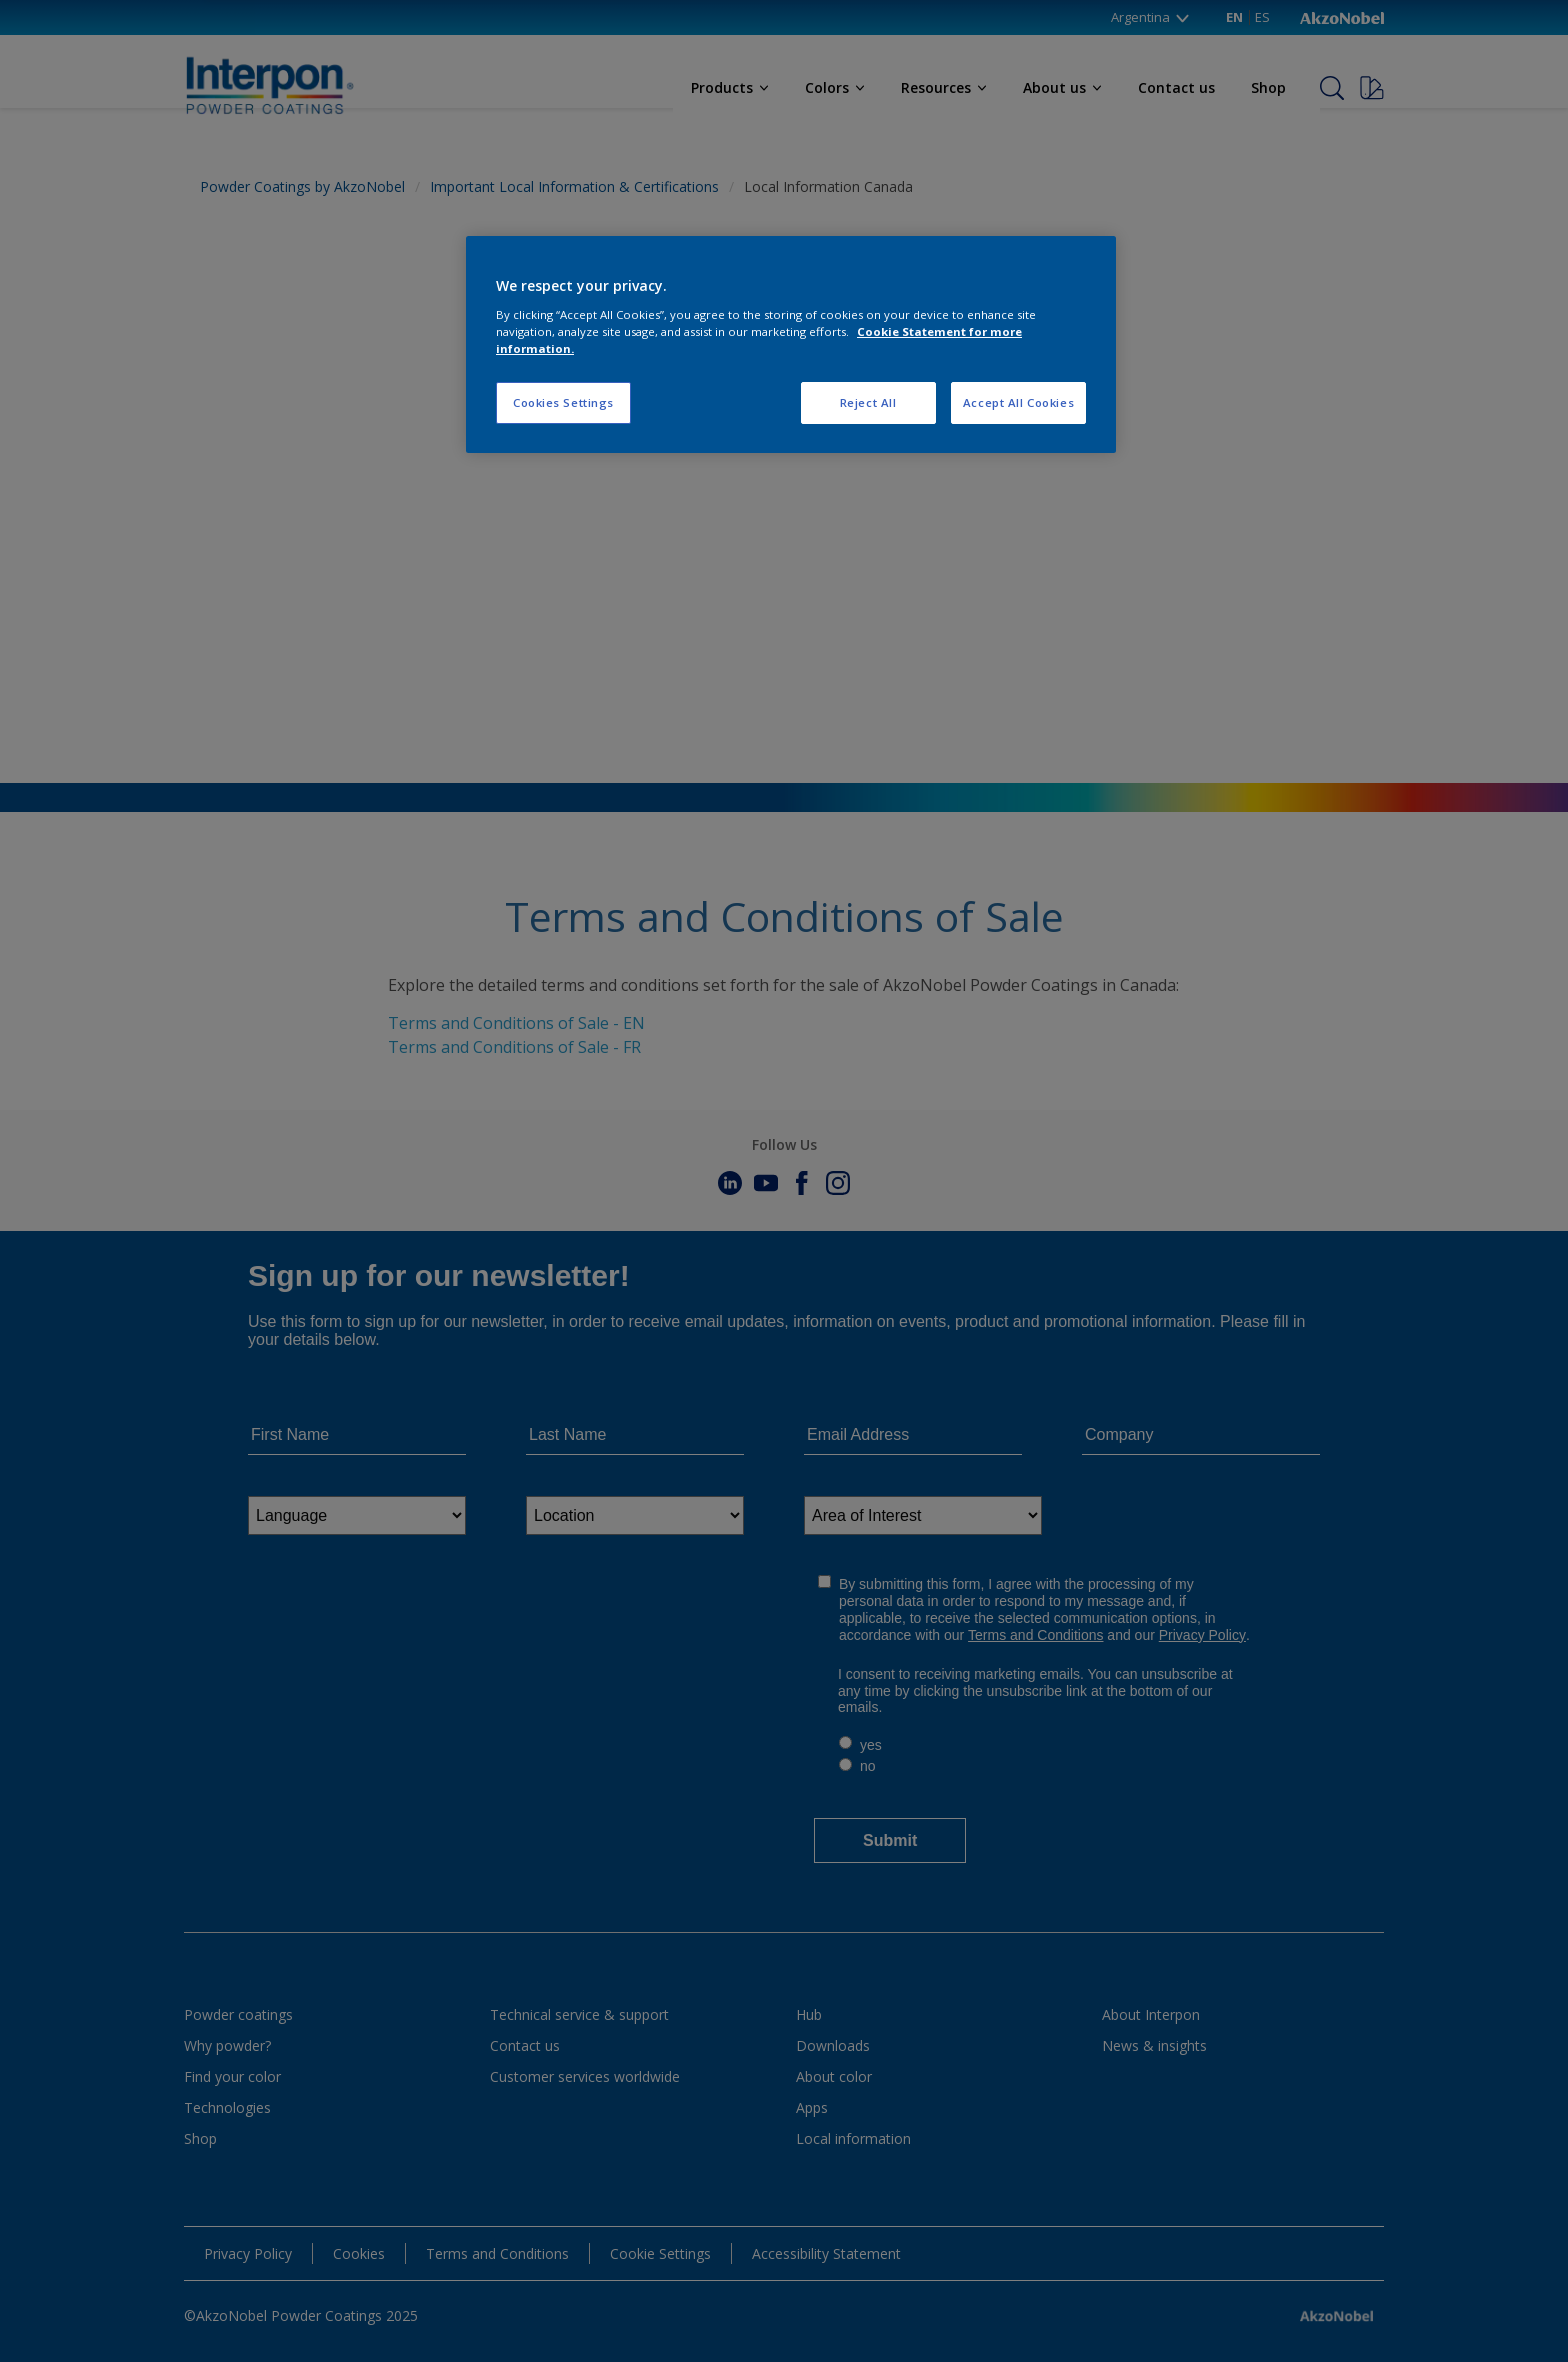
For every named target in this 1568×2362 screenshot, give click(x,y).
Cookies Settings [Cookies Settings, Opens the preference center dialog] (563, 402)
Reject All (868, 402)
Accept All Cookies (1018, 402)
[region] (791, 344)
